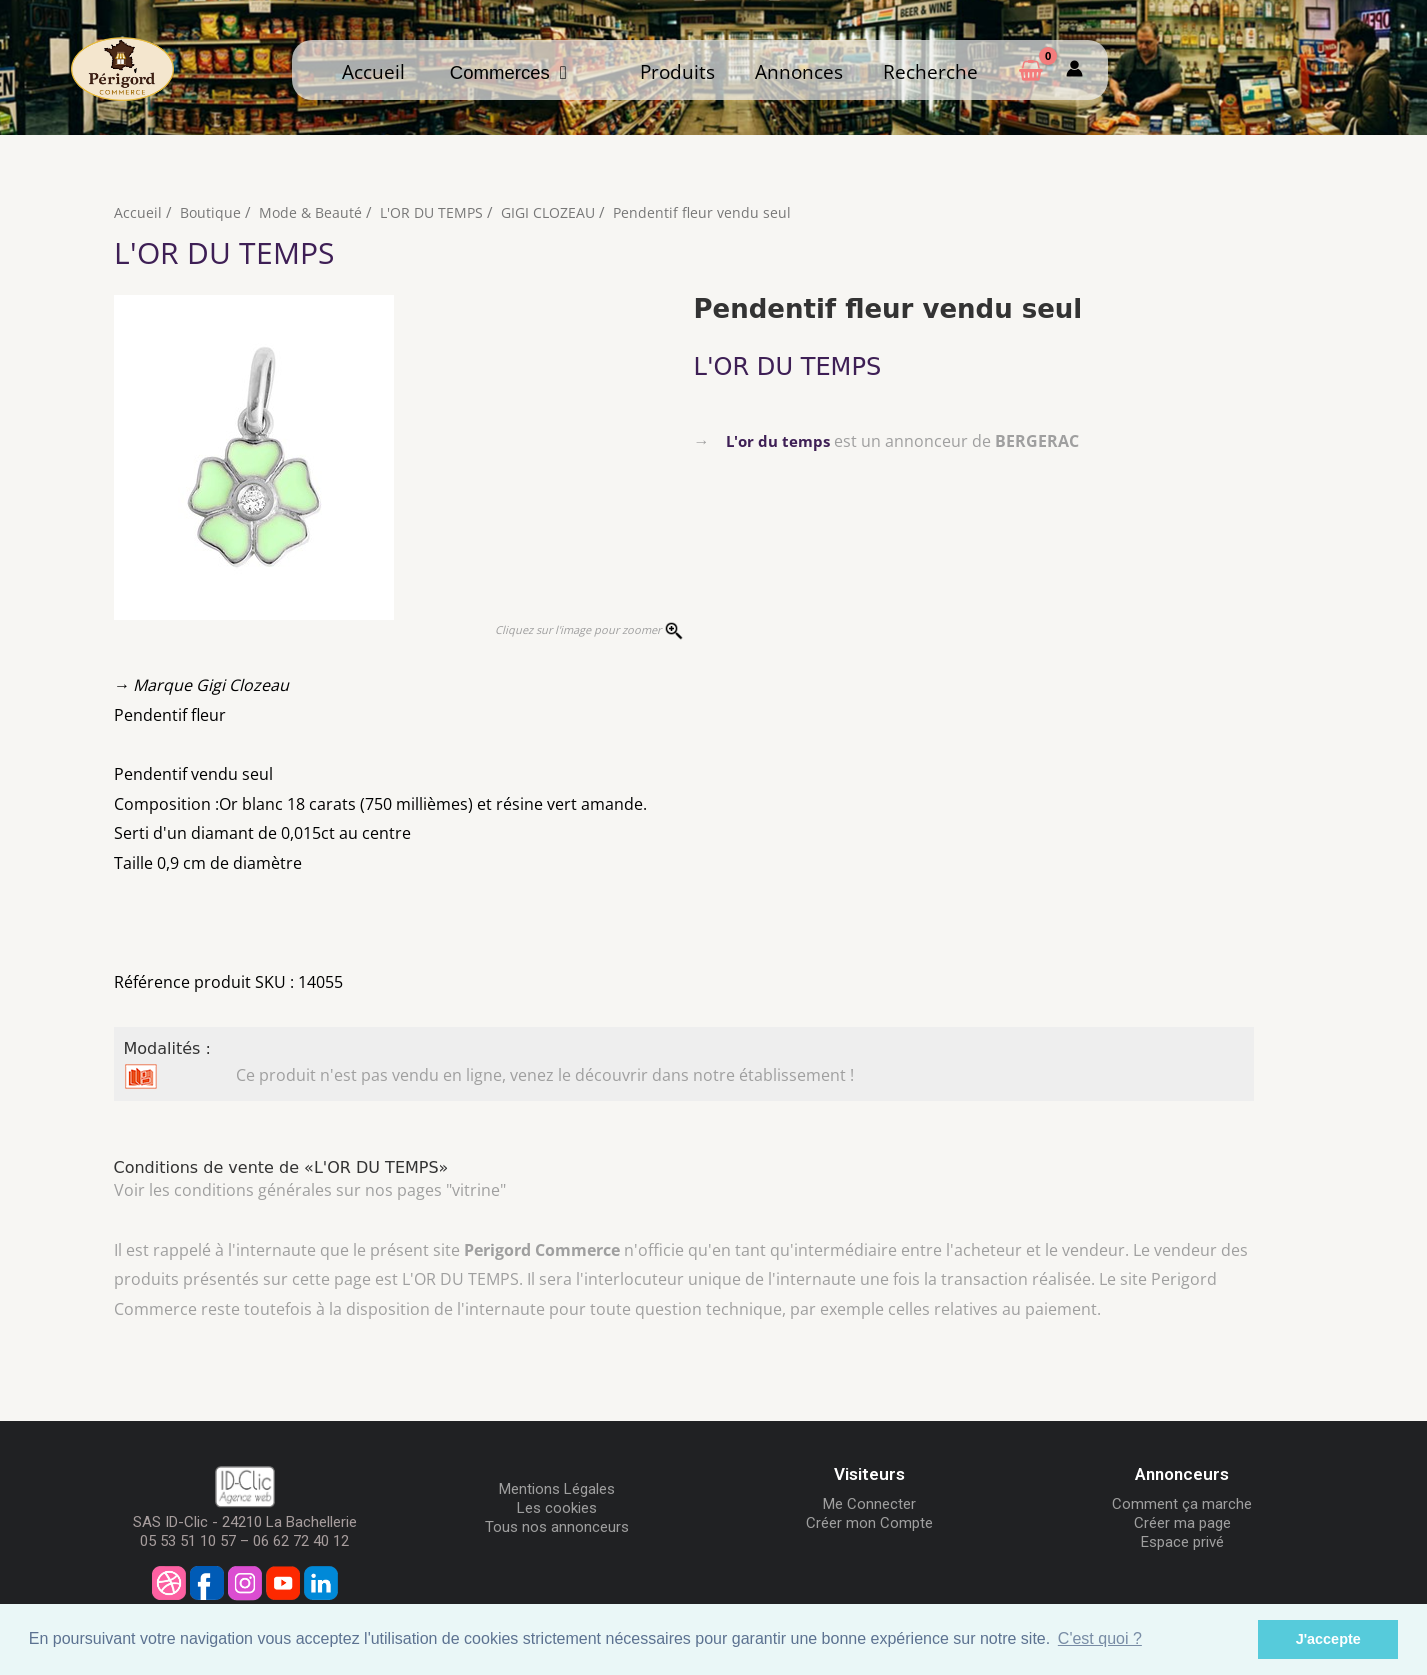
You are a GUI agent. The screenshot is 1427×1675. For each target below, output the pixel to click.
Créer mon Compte (869, 1523)
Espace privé (1182, 1542)
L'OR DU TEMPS (439, 212)
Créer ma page (1182, 1523)
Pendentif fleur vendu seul (719, 212)
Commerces (508, 72)
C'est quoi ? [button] (1100, 1638)
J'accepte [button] (1328, 1639)
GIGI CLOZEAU (561, 212)
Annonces (799, 71)
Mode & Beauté (314, 212)
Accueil (373, 71)
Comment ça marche (1182, 1504)
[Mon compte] (1074, 69)
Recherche (930, 71)
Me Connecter (869, 1504)
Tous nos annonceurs (557, 1527)
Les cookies (557, 1508)
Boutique (211, 212)
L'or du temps (780, 441)
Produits (677, 71)
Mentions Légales (557, 1489)
